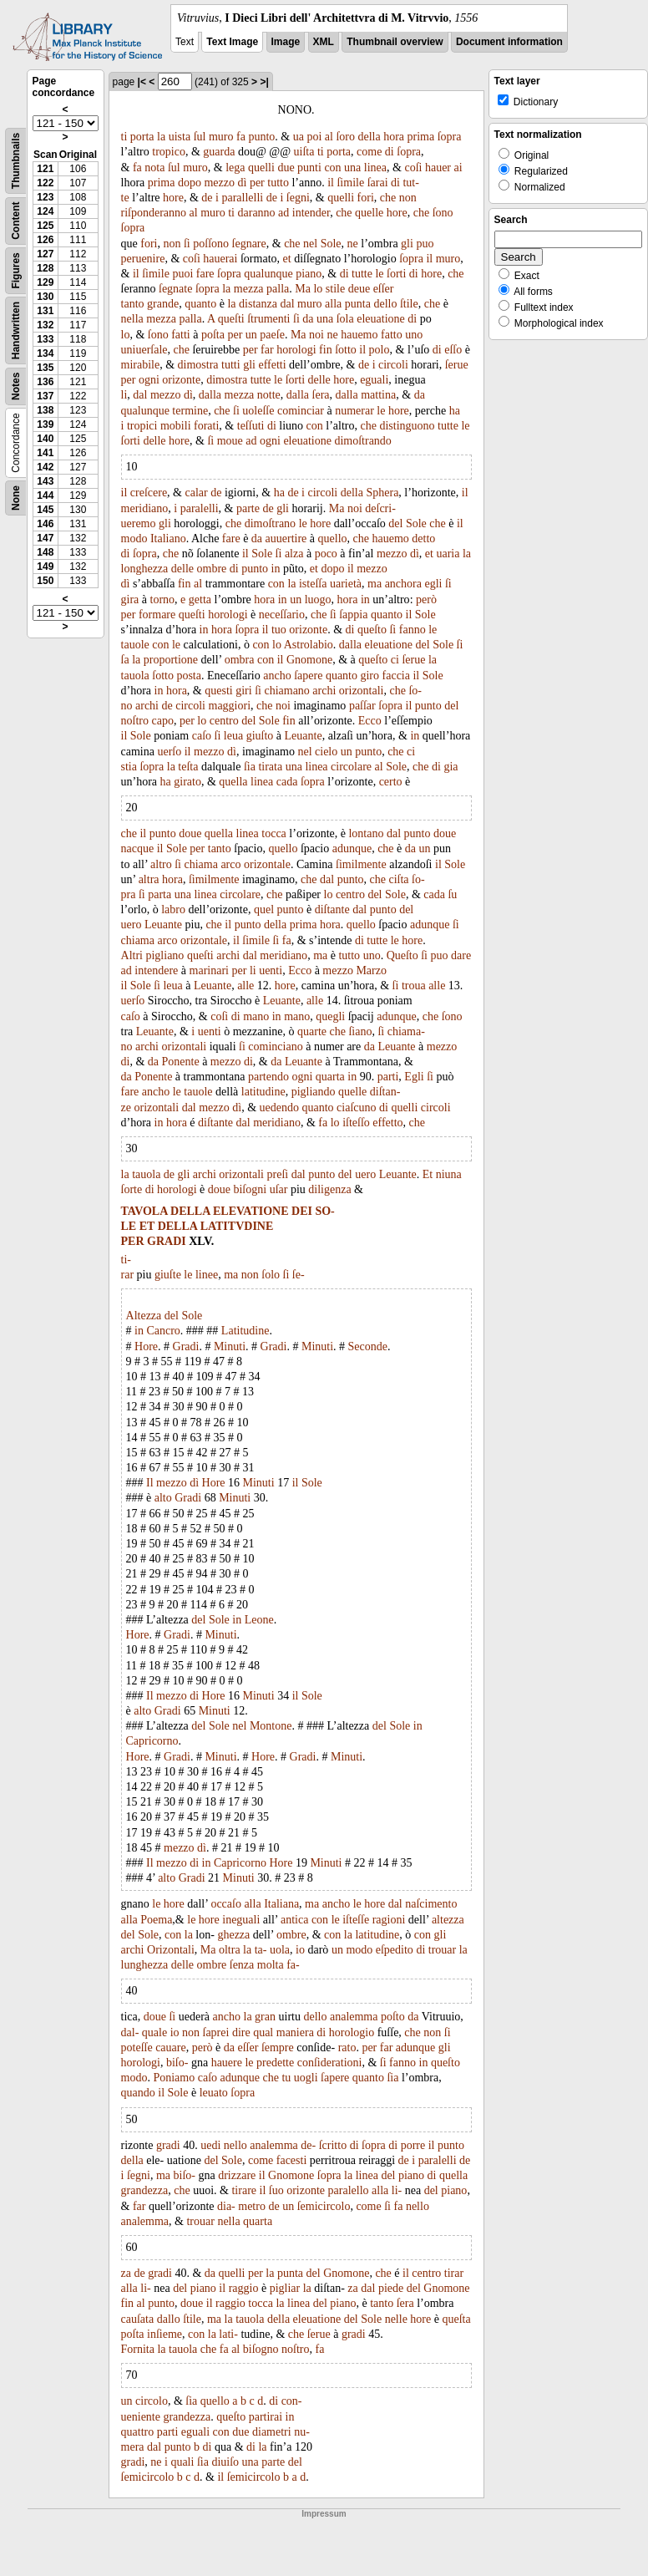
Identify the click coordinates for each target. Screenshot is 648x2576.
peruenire (143, 258)
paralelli (199, 508)
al (329, 136)
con (332, 167)
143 (45, 481)
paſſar (362, 705)
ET (146, 1226)
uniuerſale (144, 349)
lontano (365, 833)
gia (450, 766)
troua (414, 985)
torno (162, 599)
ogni (149, 379)
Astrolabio (308, 644)
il (330, 182)
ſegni (298, 197)
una (352, 167)
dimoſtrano (270, 523)
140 (45, 439)
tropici (142, 425)
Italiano (168, 538)
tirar (453, 2273)
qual (263, 2032)
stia (129, 766)
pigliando (313, 1091)
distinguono (406, 425)
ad (283, 212)
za (126, 2273)
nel (310, 243)
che (388, 197)
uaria (447, 553)
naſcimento (431, 1904)
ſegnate (175, 288)
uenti (270, 970)
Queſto (402, 955)
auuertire (286, 538)
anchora (403, 583)
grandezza (145, 2190)
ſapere (308, 675)
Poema (156, 1919)
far (267, 349)
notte (269, 395)
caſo (201, 735)
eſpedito (394, 1949)
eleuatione (381, 318)
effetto (387, 1122)
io (300, 1949)
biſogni (249, 1189)
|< (142, 82)
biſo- (177, 2062)
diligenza (329, 1189)
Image (286, 42)
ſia (250, 766)
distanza (258, 303)
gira (130, 599)
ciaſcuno (356, 1107)
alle (245, 985)
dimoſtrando (362, 440)
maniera (295, 2032)
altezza (448, 1919)
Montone (271, 1726)
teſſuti (251, 425)
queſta (456, 2319)
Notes (16, 386)
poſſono (211, 243)
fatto (391, 334)
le (379, 273)
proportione (171, 659)
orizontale (267, 864)
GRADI (166, 1241)
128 (45, 268)
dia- (226, 2206)
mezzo (219, 182)
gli (407, 243)
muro (221, 136)
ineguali (241, 1919)
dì (241, 182)
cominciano (275, 1046)
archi (324, 690)
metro (252, 2206)
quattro (137, 2432)
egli (433, 583)
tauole (135, 644)
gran (265, 2016)
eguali (374, 379)
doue (190, 833)
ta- (261, 1949)
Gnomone (309, 659)
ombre (212, 568)
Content (16, 221)
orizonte (181, 379)
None (16, 498)
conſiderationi (329, 2062)
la (161, 136)
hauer (438, 167)
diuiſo (225, 2462)
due (285, 167)
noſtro (135, 720)
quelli (261, 167)
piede (390, 2288)
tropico (168, 151)
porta (142, 136)
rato (347, 2047)
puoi (182, 273)
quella (233, 781)
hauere (226, 2062)
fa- (293, 1965)
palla (277, 288)
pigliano (164, 955)
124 (45, 211)
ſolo (270, 1274)
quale (154, 2032)
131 (45, 311)
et (287, 258)
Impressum (323, 2513)
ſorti (396, 273)
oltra (229, 1949)
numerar (354, 410)
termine (190, 410)
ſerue (456, 364)
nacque (137, 848)
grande (163, 303)
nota (154, 167)
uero (131, 924)
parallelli (242, 197)
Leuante (303, 735)
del (395, 523)
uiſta (304, 151)
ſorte (132, 1189)
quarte (312, 1031)
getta (200, 599)
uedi (210, 2145)
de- (308, 2145)
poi (313, 136)
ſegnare (249, 243)
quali (182, 2462)
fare (205, 273)
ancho (277, 675)
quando (138, 2092)
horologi (296, 349)
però (426, 599)
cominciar (300, 410)
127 (45, 254)
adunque (352, 848)
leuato (214, 2092)
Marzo (371, 970)
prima (421, 136)
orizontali (361, 690)
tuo (278, 629)
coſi (413, 167)
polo (379, 349)
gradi (168, 2145)
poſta (213, 334)
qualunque (268, 273)
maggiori (230, 705)
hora (393, 136)
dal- (130, 2032)
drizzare (237, 2175)
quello (332, 538)
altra (149, 879)
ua (298, 136)
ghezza (233, 1934)
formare (157, 614)
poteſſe (137, 2047)
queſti (231, 318)
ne (352, 243)
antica (294, 1919)
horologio (351, 2032)
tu (286, 2077)
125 (45, 225)
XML (323, 42)
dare (461, 955)
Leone (259, 1619)
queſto (372, 629)
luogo (318, 599)
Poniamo (174, 2077)
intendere (156, 970)
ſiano (360, 1031)
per (257, 182)
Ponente (181, 1061)
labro (173, 909)
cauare (170, 2047)
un (251, 334)
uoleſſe (258, 410)
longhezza (145, 568)
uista (179, 136)
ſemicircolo (324, 2206)
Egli (413, 1076)
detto (423, 538)
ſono (443, 212)
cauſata (137, 2319)
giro (369, 675)
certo (390, 781)
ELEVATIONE (251, 1211)
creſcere (148, 492)
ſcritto (333, 2145)
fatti (180, 334)
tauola (135, 675)
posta (188, 675)
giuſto (260, 735)
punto (261, 136)
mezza (249, 288)
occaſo (225, 1904)
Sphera (382, 492)
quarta (330, 1076)
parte (248, 508)
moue (230, 440)
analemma (354, 2016)
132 (45, 325)
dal (287, 303)
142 (45, 467)
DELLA (190, 1211)
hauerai (220, 258)
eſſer (383, 288)
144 (45, 495)
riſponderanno (154, 212)
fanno (412, 629)
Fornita (137, 2349)
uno (414, 334)
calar (196, 492)
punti (309, 167)
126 (45, 240)
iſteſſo (356, 1122)
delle (319, 379)
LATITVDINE (237, 1226)
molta (270, 1965)
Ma (303, 288)
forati (206, 425)
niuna (449, 1174)
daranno (257, 212)
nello (235, 2145)
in (276, 568)
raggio (244, 2288)
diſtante (332, 909)
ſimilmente (361, 864)
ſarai (377, 182)
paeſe (272, 334)
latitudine (263, 1091)
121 (45, 169)
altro (161, 864)
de (206, 197)
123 (45, 197)
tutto (278, 182)
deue (359, 288)
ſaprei (216, 2032)
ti (124, 136)
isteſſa (313, 583)
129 (45, 282)
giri (243, 690)
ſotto (346, 349)
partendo (268, 1076)
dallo (168, 2319)
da (307, 318)
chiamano (286, 690)
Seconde (367, 1346)
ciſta (398, 879)
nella (132, 318)
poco (326, 553)
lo (317, 288)
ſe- (298, 1274)
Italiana (281, 1904)
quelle (369, 212)
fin (325, 349)
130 (45, 296)
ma (374, 583)
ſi (187, 243)
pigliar (285, 2288)
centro (224, 720)
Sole (331, 243)
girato (187, 781)
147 (45, 538)
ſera (321, 395)
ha (454, 410)
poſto (393, 2016)
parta (159, 894)
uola (280, 1949)
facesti (291, 2160)
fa (241, 136)
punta (358, 303)
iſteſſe (355, 1919)
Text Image (232, 42)
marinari (209, 970)
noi (316, 334)
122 (45, 183)
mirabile (140, 364)
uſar (279, 1189)
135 (45, 367)
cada (287, 781)
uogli (306, 2077)
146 (45, 524)
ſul (200, 136)
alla (333, 303)
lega (235, 167)
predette (275, 2062)
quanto (200, 303)
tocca (273, 833)
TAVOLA (144, 1211)
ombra (240, 659)
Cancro (163, 1330)
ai (458, 167)
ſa (125, 659)
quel (264, 909)
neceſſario (282, 614)
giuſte (167, 1274)
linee (206, 1274)
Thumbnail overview (395, 42)
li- (397, 2190)
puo (424, 243)
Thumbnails (16, 161)
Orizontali (171, 1949)
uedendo (279, 1107)
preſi (278, 1174)
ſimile (350, 182)
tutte (362, 273)
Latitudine (245, 1330)
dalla (210, 395)
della (368, 136)
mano (256, 1016)
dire (241, 2032)
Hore (146, 1346)
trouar (442, 1949)
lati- (228, 2334)
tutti (230, 364)
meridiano (145, 508)
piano (308, 273)
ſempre (277, 2047)
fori (365, 197)
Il (150, 1482)
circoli (393, 364)
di (389, 151)
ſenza (242, 1965)
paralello (348, 2190)
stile (335, 288)
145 (45, 510)
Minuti (230, 1346)
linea (375, 167)
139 (45, 424)
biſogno (261, 2349)
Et (428, 1174)
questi (218, 690)
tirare (243, 2190)
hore (173, 197)
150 (45, 581)
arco (230, 864)
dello (385, 303)
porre (413, 2145)
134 (45, 353)
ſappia (353, 614)
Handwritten (16, 330)
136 (45, 382)
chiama (200, 864)
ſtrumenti (268, 318)
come (369, 151)
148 (45, 552)
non (408, 197)
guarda (219, 151)
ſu (452, 894)
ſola (345, 318)
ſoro (345, 136)
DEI (301, 1211)
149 (45, 566)
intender (311, 212)
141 (45, 453)
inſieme (164, 2334)
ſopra (450, 136)
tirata (270, 766)
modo (134, 538)
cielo (326, 751)
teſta (188, 766)
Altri (132, 955)
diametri (271, 2432)
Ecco (370, 720)
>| (264, 82)
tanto (132, 303)
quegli (330, 1016)
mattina (378, 395)
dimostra (198, 364)
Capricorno (152, 1741)
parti (388, 1076)
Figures (16, 270)
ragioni (389, 1919)
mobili (175, 425)
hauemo (359, 334)
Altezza (144, 1315)
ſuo (276, 2190)
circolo (151, 2401)
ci (395, 659)
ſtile (409, 303)
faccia (396, 675)
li (124, 395)
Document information (509, 42)
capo (162, 720)
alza (294, 553)
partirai (265, 2417)
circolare (351, 766)
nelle (396, 2319)
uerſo (169, 751)
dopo (189, 182)
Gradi (186, 1346)
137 (45, 396)
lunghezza (145, 1965)
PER (132, 1241)
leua (233, 735)
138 (45, 410)
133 (45, 339)
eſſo (453, 349)
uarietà (346, 583)
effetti (272, 364)
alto (163, 1497)
